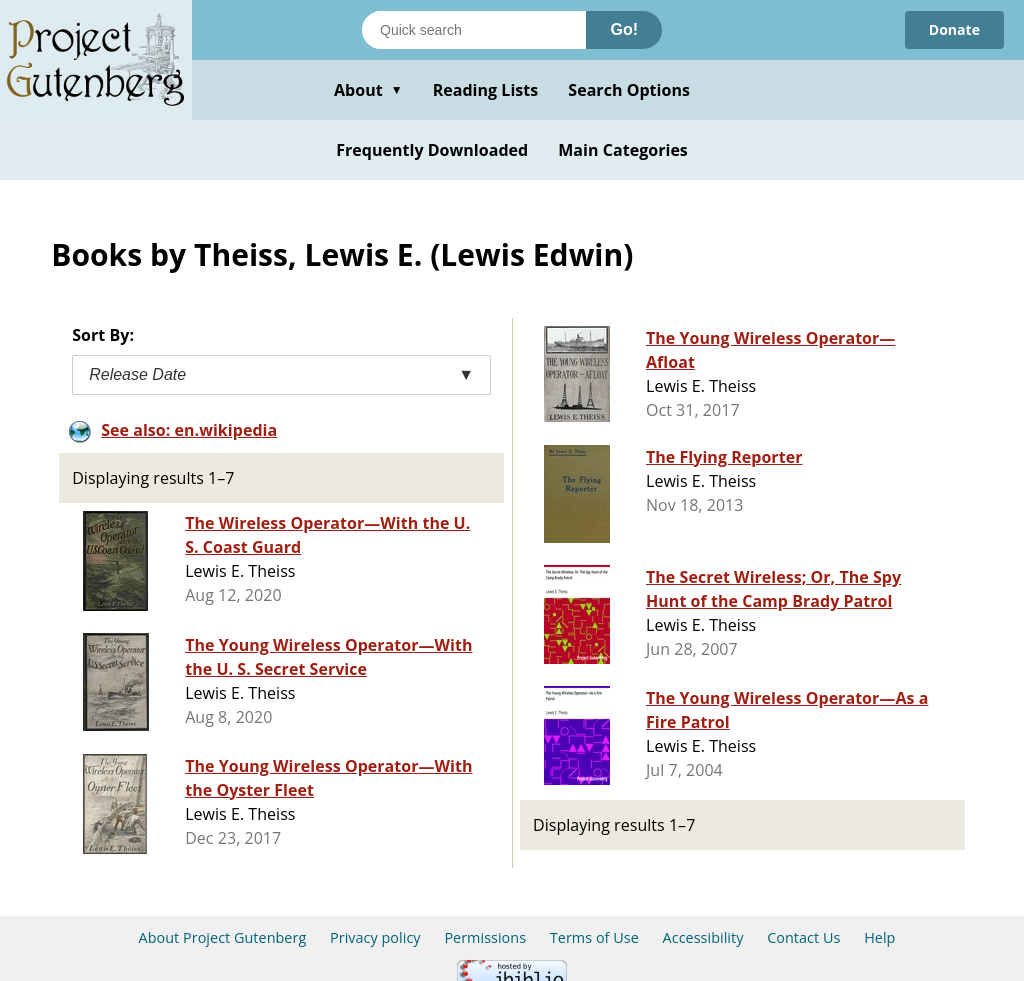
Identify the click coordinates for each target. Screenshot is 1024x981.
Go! (624, 29)
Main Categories (623, 150)
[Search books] (474, 30)
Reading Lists (486, 90)
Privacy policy (375, 937)
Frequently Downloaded (432, 150)
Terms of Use (594, 937)
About (368, 90)
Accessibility (703, 937)
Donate (954, 29)
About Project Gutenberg (223, 937)
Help (879, 937)
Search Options (629, 90)
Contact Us (803, 937)
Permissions (485, 937)
